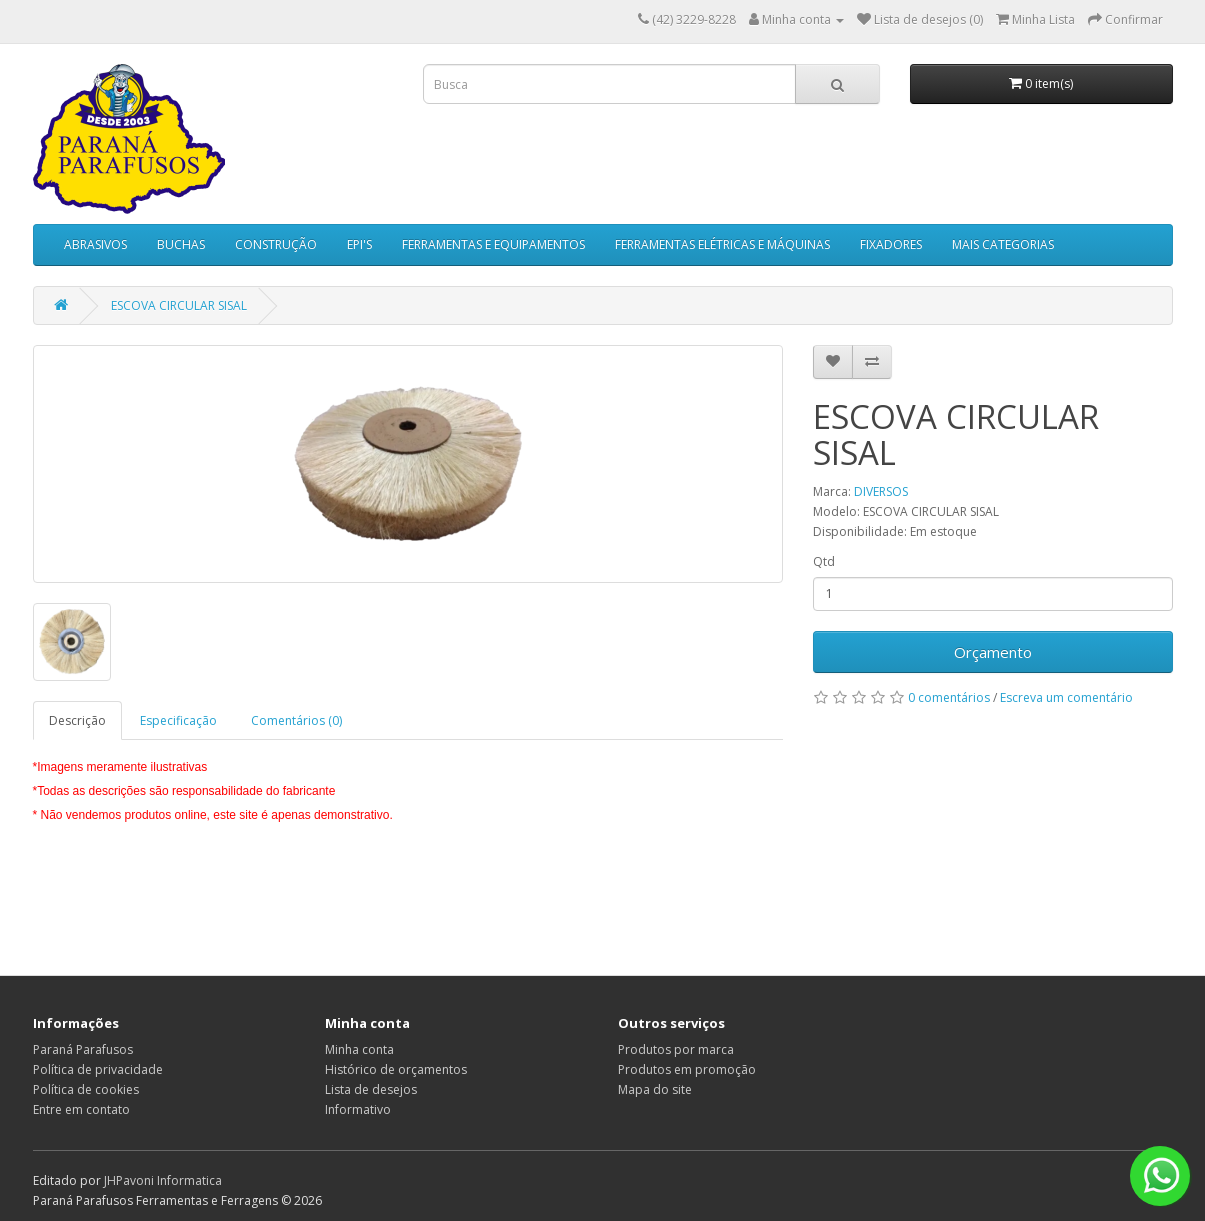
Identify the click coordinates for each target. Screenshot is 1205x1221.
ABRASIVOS (95, 244)
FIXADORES (891, 244)
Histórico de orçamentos (396, 1069)
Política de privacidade (98, 1069)
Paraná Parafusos (83, 1049)
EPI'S (359, 244)
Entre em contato (81, 1109)
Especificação (178, 720)
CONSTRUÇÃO (276, 244)
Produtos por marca (676, 1049)
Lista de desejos (371, 1089)
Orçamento (993, 652)
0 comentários (949, 697)
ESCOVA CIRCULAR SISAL (179, 305)
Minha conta (359, 1049)
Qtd (824, 561)
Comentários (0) (296, 720)
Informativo (358, 1109)
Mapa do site (655, 1089)
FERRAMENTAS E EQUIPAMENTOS (493, 244)
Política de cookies (86, 1089)
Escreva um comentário (1066, 697)
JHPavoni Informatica (163, 1180)
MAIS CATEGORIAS (1003, 244)
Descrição (77, 720)
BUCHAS (181, 244)
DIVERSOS (881, 491)
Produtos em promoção (687, 1069)
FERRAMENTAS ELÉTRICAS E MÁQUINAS (722, 244)
